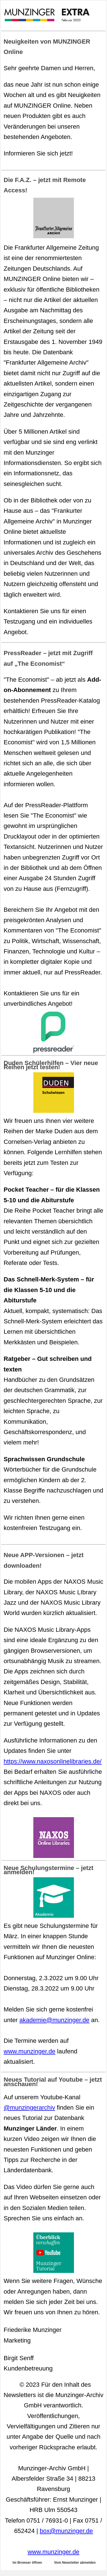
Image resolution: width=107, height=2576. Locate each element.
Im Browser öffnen (27, 2563)
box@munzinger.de (66, 2530)
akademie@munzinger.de (54, 2020)
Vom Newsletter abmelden (75, 2563)
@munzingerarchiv (29, 2107)
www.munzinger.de (29, 2051)
